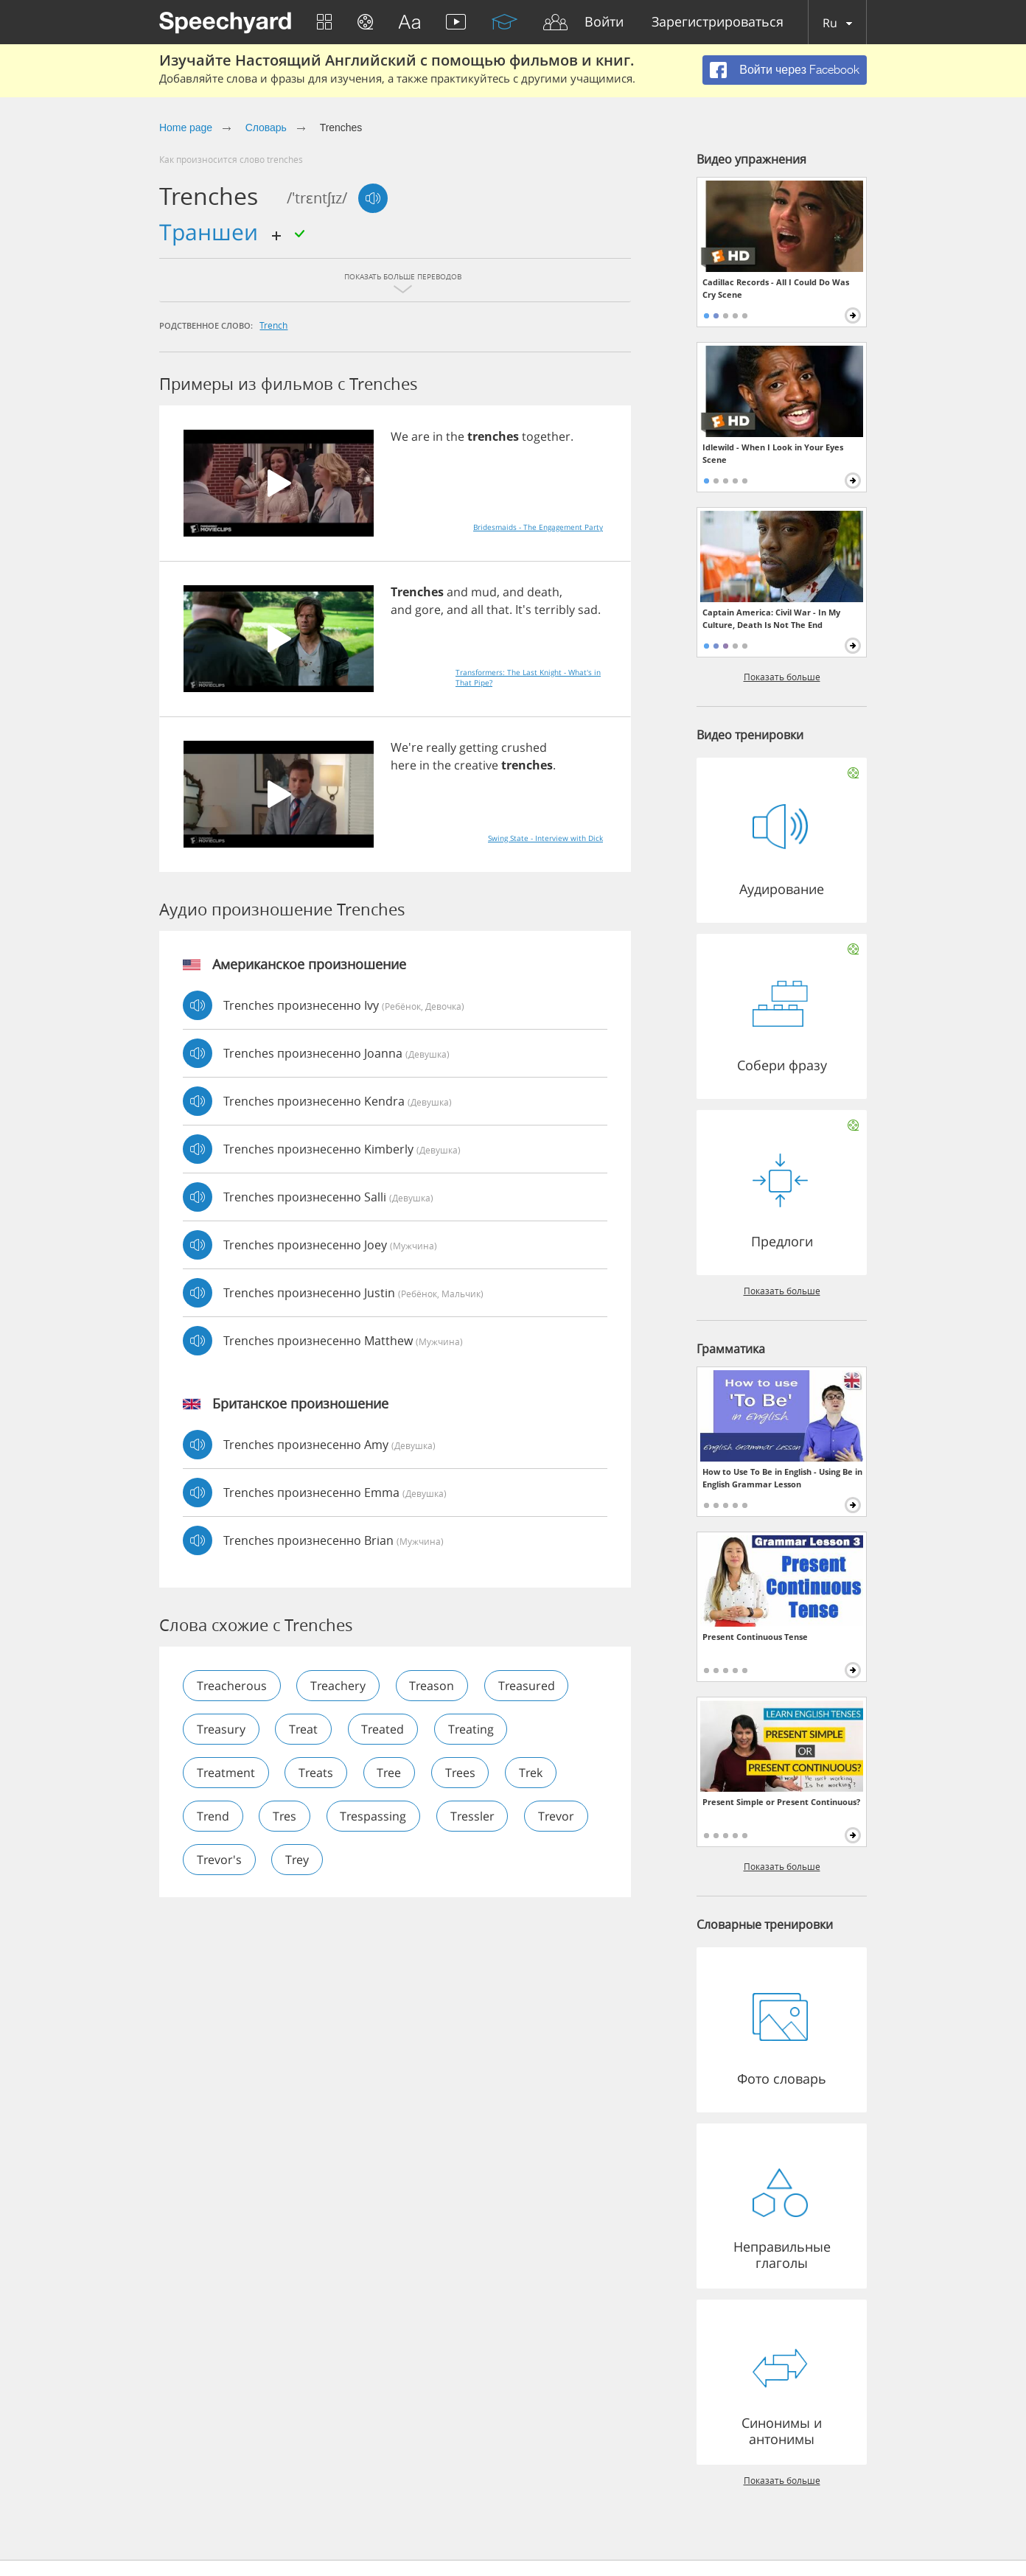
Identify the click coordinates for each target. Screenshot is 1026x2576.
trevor (558, 1816)
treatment (226, 1773)
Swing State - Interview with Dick (545, 838)
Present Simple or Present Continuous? (781, 1801)
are (420, 436)
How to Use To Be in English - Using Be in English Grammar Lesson (782, 1478)
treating (472, 1729)
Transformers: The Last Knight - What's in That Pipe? (528, 677)
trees (462, 1773)
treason (433, 1686)
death (543, 592)
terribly (554, 609)
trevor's (219, 1859)
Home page (185, 127)
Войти (604, 22)
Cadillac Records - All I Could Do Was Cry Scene (775, 288)
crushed (524, 747)
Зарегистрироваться (718, 22)
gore (428, 609)
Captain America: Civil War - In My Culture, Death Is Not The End (771, 618)
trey (298, 1859)
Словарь (266, 127)
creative (476, 765)
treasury (221, 1729)
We (399, 436)
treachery (338, 1686)
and (457, 592)
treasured (528, 1686)
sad (588, 609)
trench (273, 325)
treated (384, 1729)
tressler (474, 1816)
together (546, 436)
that (497, 609)
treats (316, 1773)
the (455, 436)
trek (533, 1773)
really (441, 747)
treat (304, 1729)
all (477, 609)
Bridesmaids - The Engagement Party (538, 527)
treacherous (232, 1686)
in (438, 436)
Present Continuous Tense (755, 1636)
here (403, 765)
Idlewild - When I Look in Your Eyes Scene (772, 453)
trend (213, 1816)
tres (285, 1816)
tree (390, 1773)
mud (484, 592)
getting (478, 747)
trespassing (374, 1816)
